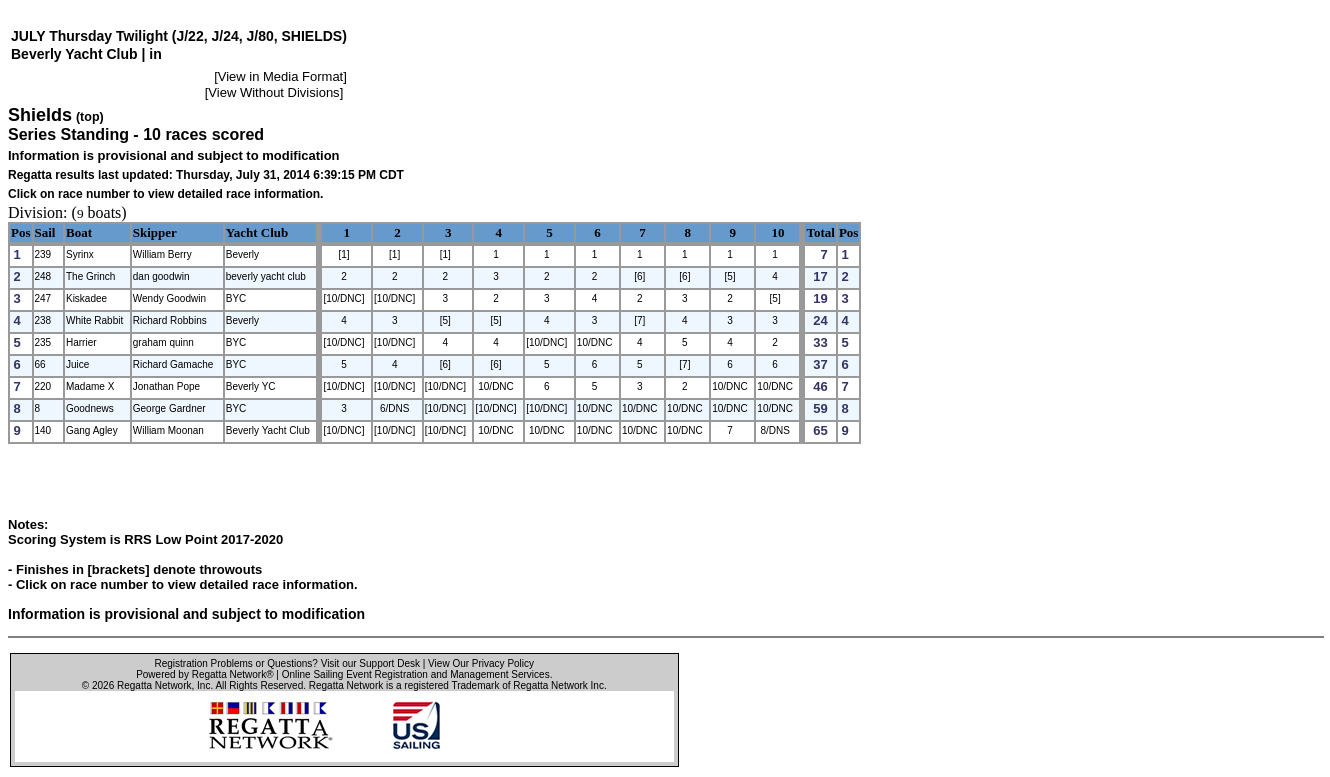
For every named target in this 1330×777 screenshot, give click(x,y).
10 (777, 232)
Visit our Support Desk (370, 663)
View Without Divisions (273, 92)
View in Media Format (280, 76)
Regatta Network (154, 685)
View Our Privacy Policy (481, 663)
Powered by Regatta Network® (204, 674)
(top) (90, 117)
